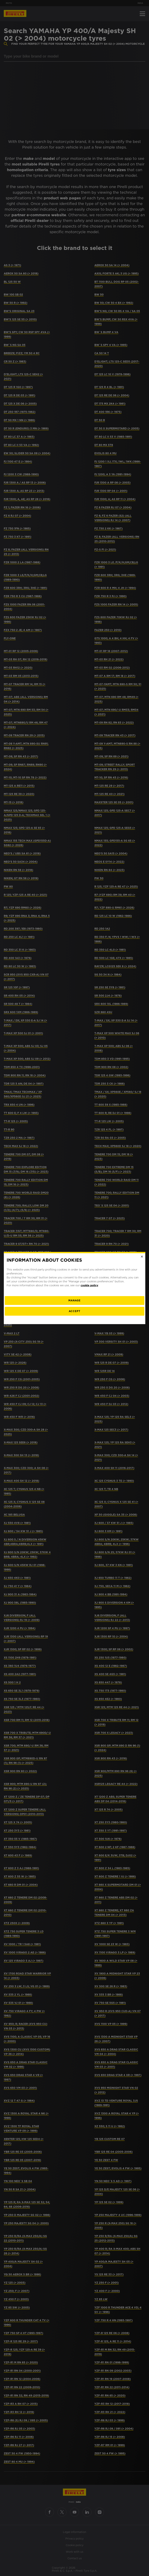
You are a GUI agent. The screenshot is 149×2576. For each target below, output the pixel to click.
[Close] (142, 1256)
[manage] (74, 1300)
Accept (74, 1311)
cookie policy (89, 1285)
